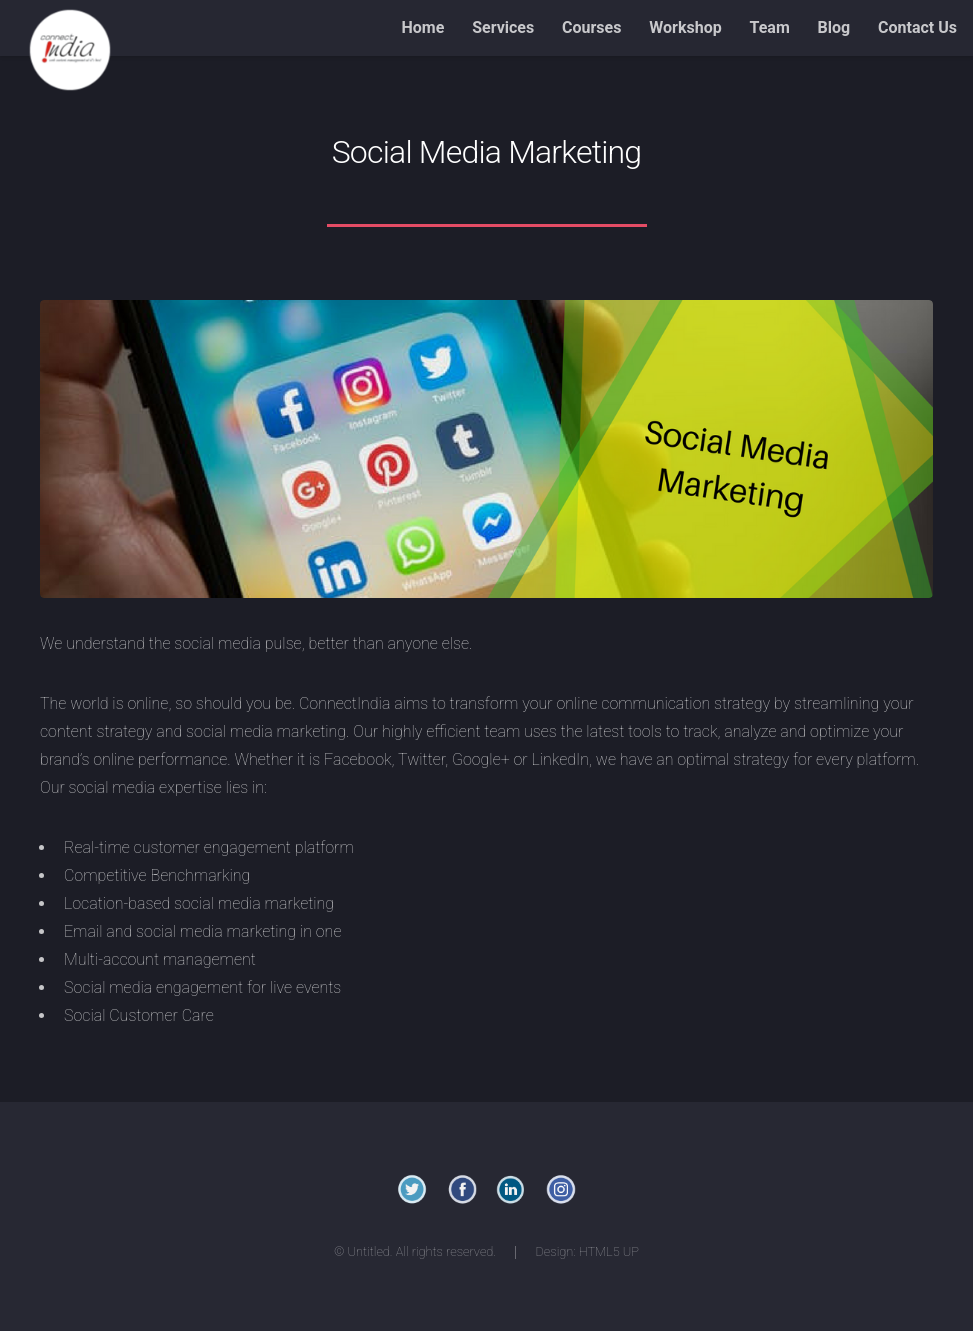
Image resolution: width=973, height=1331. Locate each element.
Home (423, 27)
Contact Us (917, 27)
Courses (591, 27)
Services (503, 27)
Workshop (685, 27)
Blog (834, 27)
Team (770, 27)
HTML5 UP (609, 1251)
